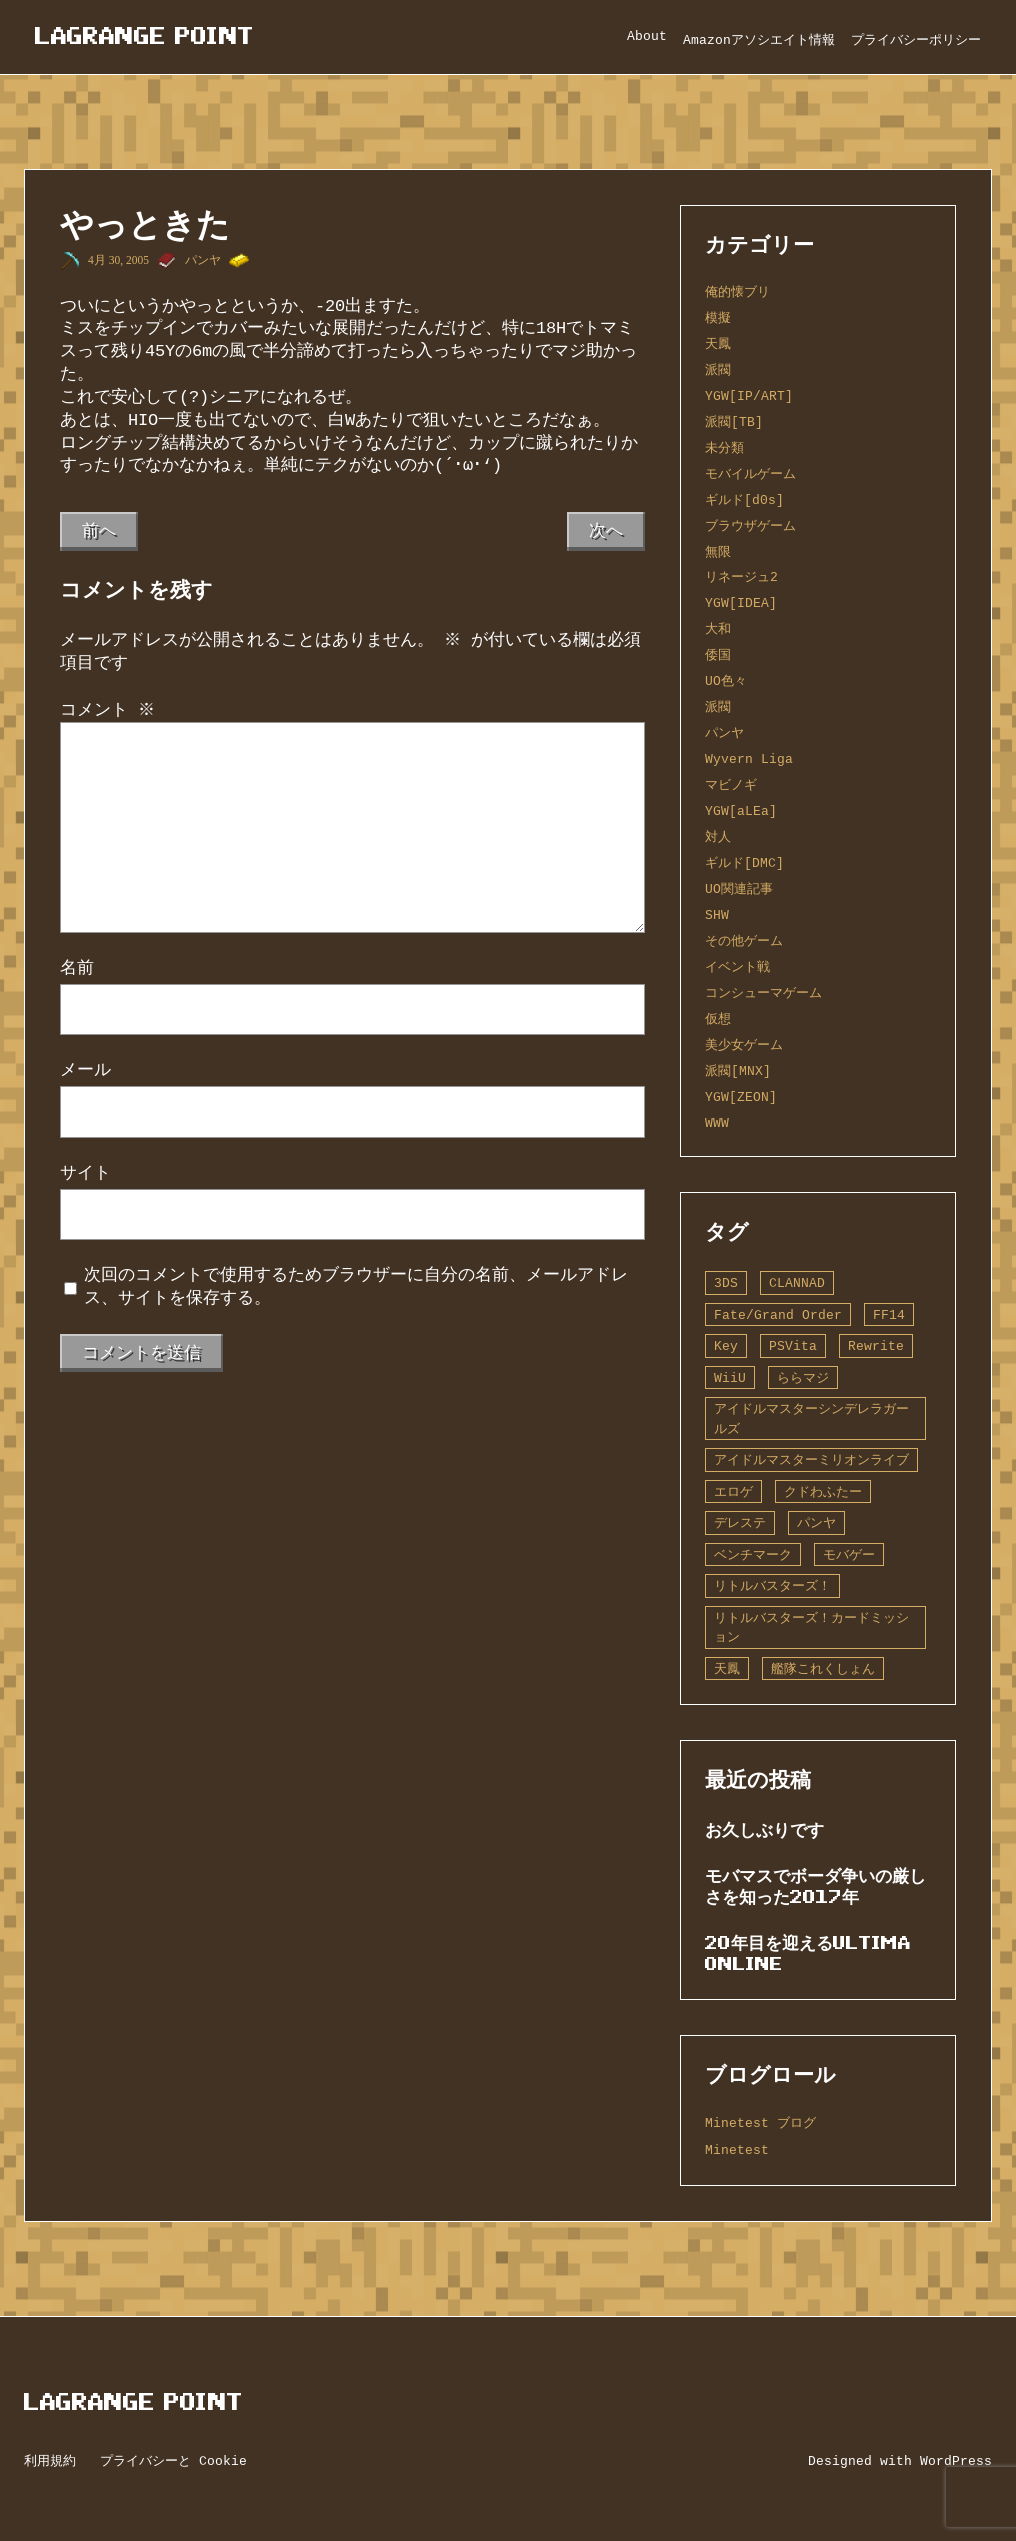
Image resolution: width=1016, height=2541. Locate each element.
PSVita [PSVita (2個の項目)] (793, 1346)
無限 (718, 552)
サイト (85, 1173)
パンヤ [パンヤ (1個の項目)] (816, 1523)
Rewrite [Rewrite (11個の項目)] (876, 1346)
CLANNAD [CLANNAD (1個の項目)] (797, 1283)
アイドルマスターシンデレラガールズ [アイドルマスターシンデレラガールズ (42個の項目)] (811, 1418)
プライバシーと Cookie (173, 2461)
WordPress (956, 2461)
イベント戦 (737, 967)
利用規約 (50, 2461)
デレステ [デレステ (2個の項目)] (740, 1523)
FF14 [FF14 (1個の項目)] (889, 1315)
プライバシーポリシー (916, 40)
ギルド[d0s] (744, 500)
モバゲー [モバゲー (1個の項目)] (849, 1555)
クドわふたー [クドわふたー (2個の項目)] (823, 1492)
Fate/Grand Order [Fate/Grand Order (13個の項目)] (778, 1315)
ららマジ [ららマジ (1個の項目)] (803, 1378)
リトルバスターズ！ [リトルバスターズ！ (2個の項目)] (772, 1586)
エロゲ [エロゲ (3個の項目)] (733, 1492)
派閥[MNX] (738, 1071)
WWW (717, 1123)
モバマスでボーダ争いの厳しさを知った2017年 (815, 1886)
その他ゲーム (744, 941)
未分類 (724, 448)
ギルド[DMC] (744, 863)
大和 (718, 629)
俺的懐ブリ (737, 292)
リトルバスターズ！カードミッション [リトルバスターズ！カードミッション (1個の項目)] (811, 1627)
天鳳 (718, 344)
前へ (99, 530)
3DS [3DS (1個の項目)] (726, 1283)
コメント (107, 710)
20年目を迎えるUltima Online (808, 1953)
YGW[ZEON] (741, 1097)
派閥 (718, 370)
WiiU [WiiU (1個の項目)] (730, 1378)
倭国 (718, 655)
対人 (718, 837)
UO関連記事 (739, 889)
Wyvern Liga (749, 759)
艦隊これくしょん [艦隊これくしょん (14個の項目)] (823, 1669)
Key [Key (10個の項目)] (726, 1346)
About (647, 36)
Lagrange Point (144, 36)
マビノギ (731, 785)
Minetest (737, 2150)
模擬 (718, 318)
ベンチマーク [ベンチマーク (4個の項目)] (753, 1555)
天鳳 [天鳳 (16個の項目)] (727, 1669)
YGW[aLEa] (741, 811)
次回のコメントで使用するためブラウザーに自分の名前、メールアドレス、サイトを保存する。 (356, 1286)
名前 (77, 968)
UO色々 (726, 681)
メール (85, 1070)
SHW (717, 915)
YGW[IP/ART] (749, 396)
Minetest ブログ (760, 2123)
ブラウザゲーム (750, 526)
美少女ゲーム (744, 1045)
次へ (606, 530)
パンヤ (203, 260)
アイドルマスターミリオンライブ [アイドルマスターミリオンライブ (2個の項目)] (811, 1460)
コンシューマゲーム (763, 993)
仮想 (718, 1019)
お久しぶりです (764, 1829)
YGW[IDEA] (741, 603)
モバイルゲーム (750, 474)
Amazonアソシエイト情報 (759, 40)
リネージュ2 (741, 577)
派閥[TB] (734, 422)
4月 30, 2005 (118, 260)
